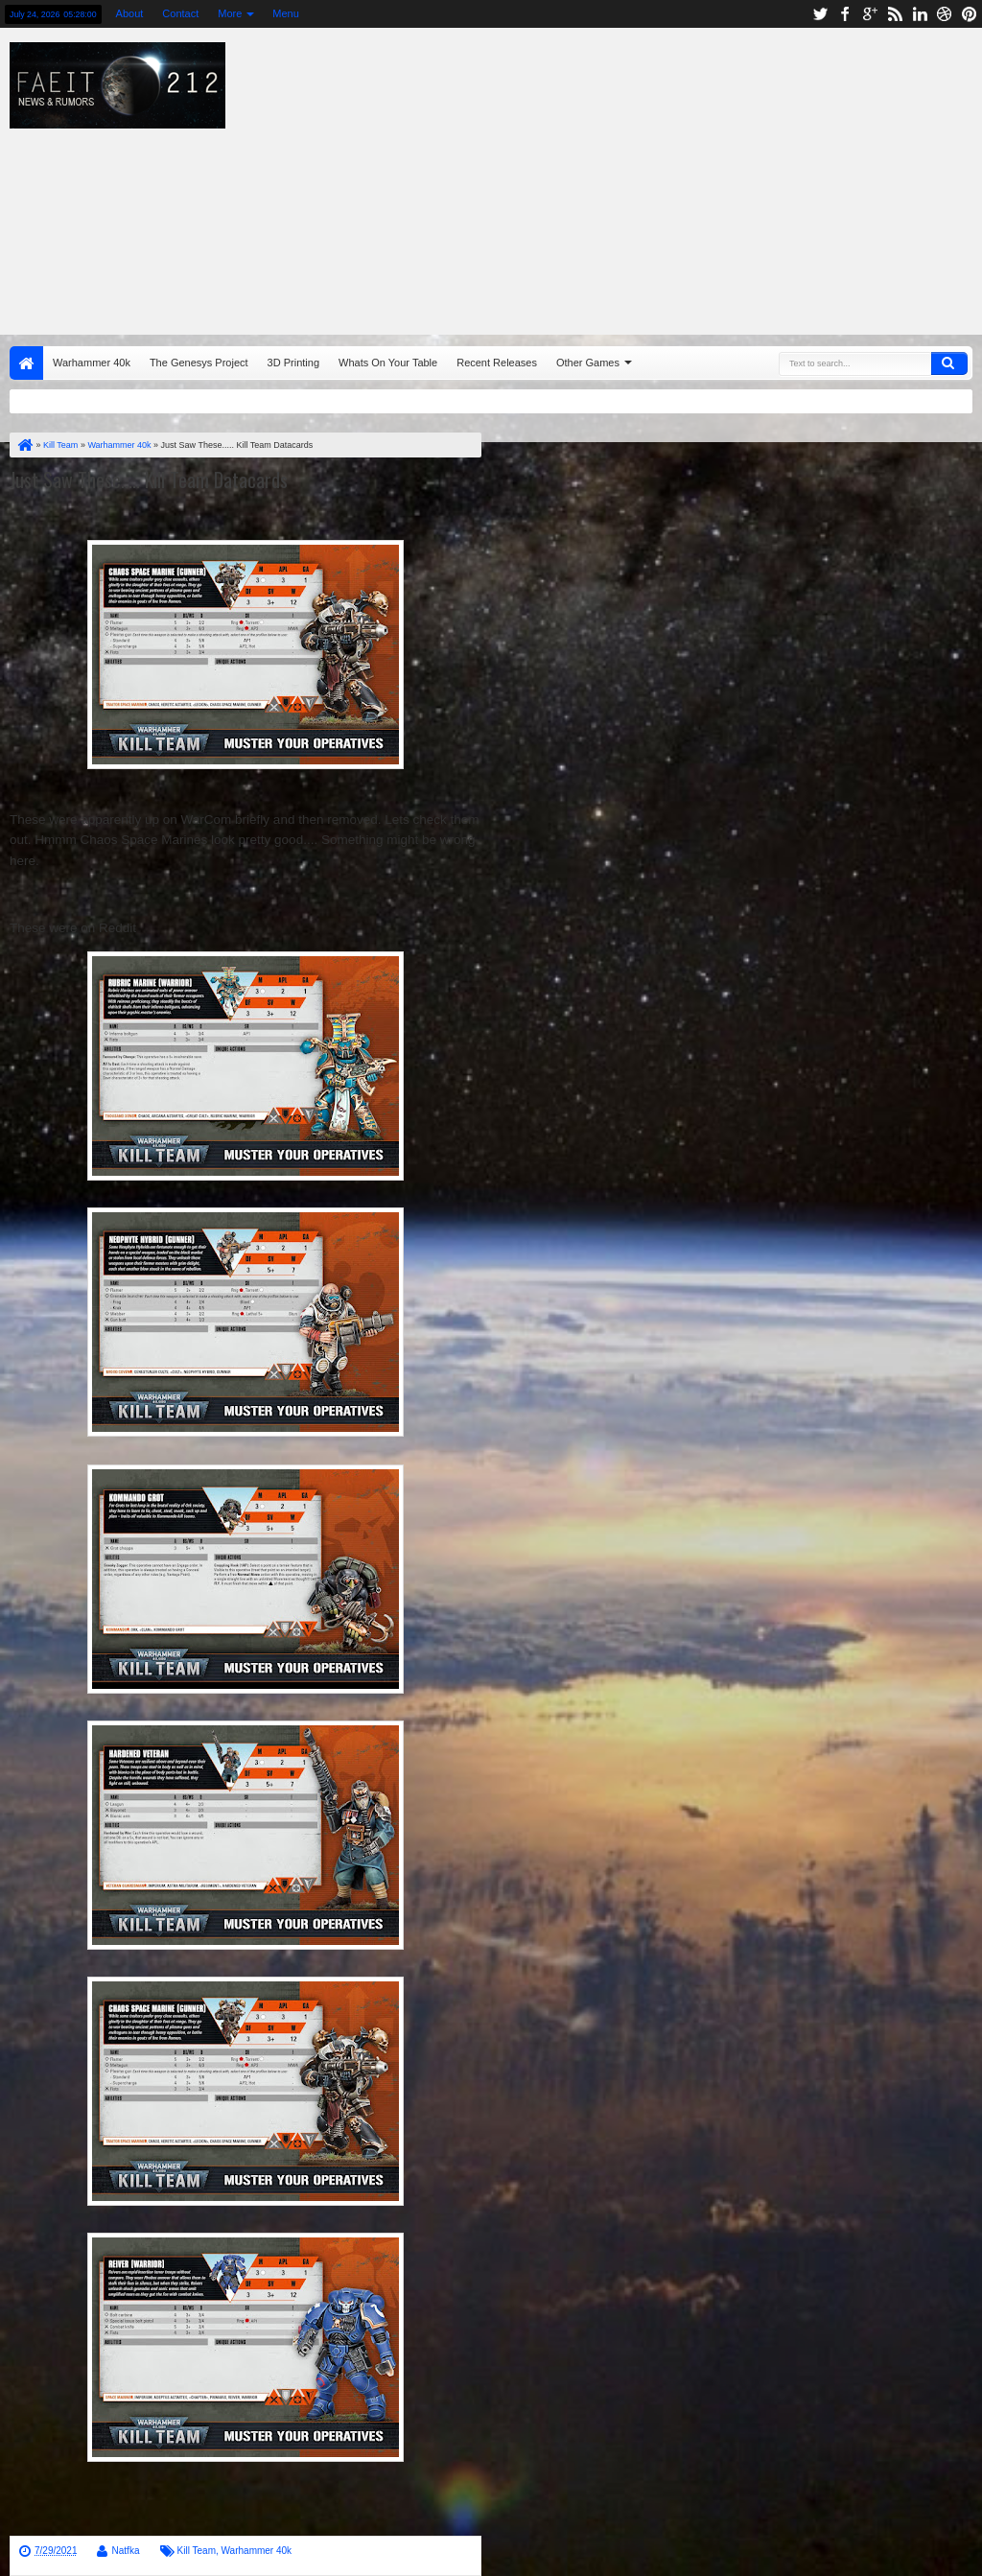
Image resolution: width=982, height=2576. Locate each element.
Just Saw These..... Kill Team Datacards (149, 479)
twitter (819, 14)
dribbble (944, 14)
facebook (844, 14)
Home (26, 363)
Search (949, 363)
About (130, 13)
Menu (285, 13)
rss (894, 14)
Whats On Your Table (388, 362)
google (869, 14)
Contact (180, 13)
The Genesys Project (199, 362)
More (230, 13)
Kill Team (196, 2550)
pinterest (969, 14)
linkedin (919, 14)
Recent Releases (496, 362)
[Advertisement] (628, 176)
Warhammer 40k (91, 362)
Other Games (588, 362)
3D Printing (293, 362)
